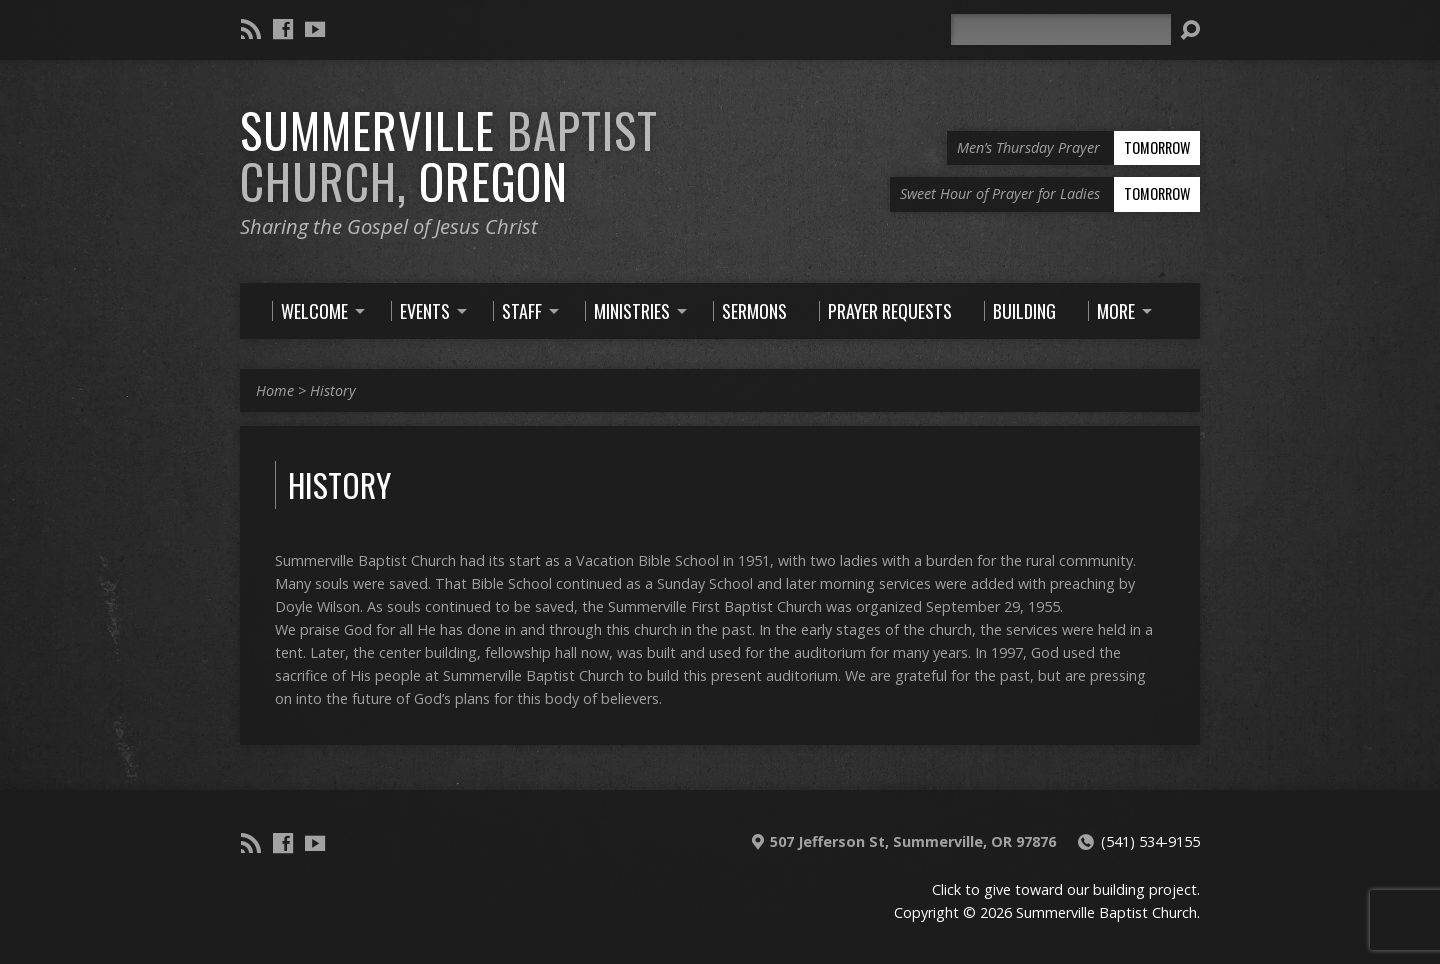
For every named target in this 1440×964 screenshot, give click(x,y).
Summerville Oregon (449, 155)
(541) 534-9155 (1150, 841)
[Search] (1061, 29)
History (333, 390)
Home (275, 390)
